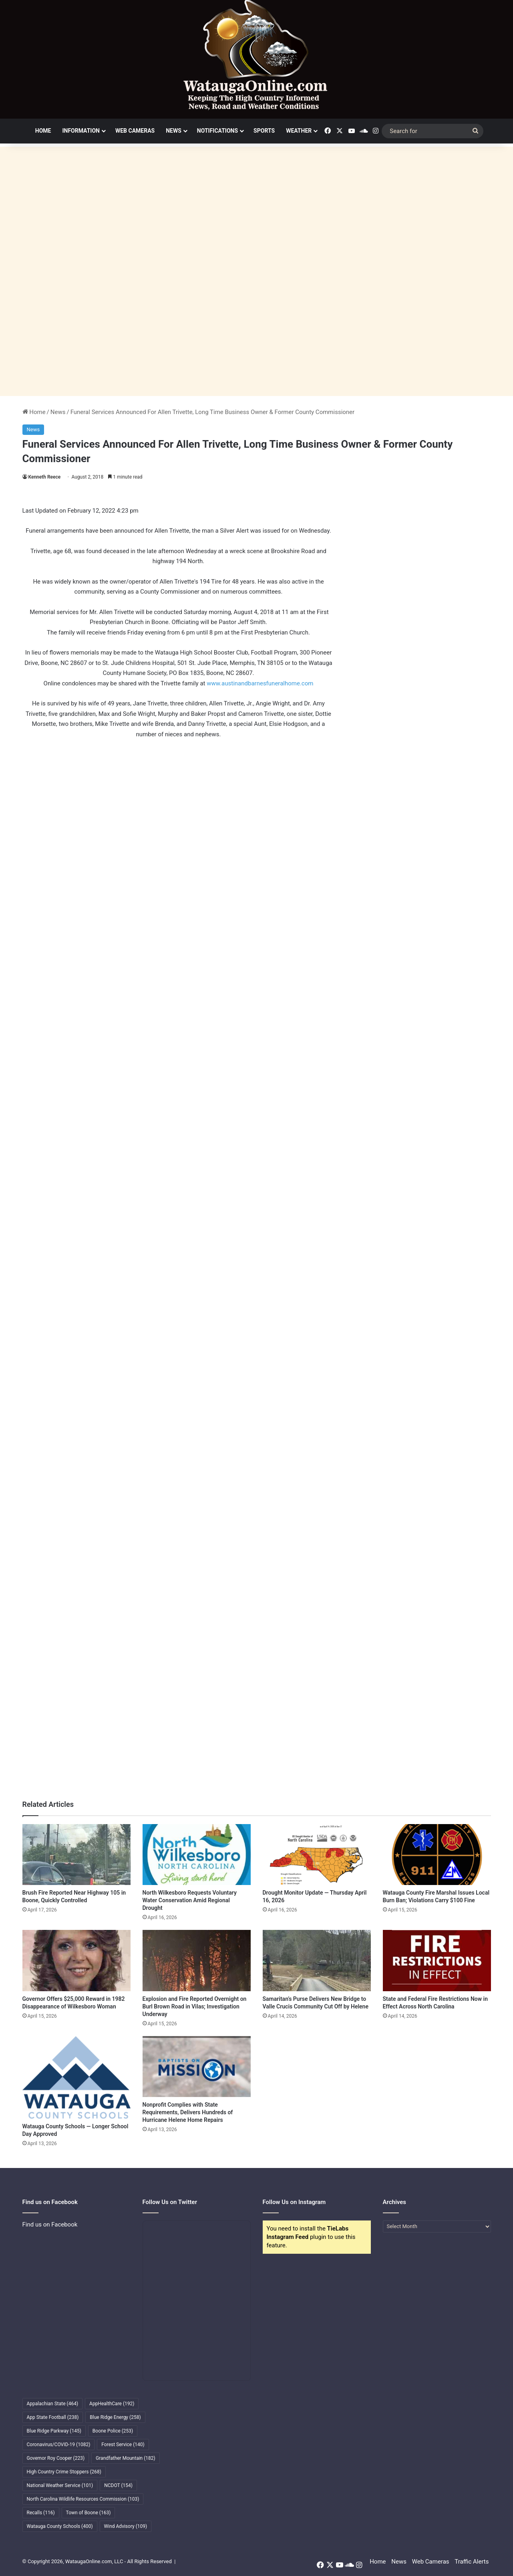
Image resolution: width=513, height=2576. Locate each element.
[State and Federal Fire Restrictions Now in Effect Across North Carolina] (437, 1960)
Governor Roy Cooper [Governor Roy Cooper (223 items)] (56, 2458)
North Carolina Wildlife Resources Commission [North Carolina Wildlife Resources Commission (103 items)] (83, 2499)
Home (43, 130)
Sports (264, 130)
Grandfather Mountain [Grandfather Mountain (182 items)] (125, 2458)
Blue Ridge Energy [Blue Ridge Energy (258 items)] (115, 2417)
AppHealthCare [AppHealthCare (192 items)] (111, 2403)
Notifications (217, 130)
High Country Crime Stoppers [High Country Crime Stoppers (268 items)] (64, 2472)
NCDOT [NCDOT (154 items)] (118, 2485)
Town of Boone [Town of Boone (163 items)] (88, 2512)
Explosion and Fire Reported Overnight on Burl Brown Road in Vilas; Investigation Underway (195, 2006)
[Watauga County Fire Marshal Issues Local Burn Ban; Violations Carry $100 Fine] (437, 1854)
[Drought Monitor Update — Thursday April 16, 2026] (317, 1854)
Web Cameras (135, 130)
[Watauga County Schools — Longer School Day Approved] (76, 2077)
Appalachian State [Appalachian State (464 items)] (52, 2403)
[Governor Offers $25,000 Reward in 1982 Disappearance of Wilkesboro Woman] (76, 1960)
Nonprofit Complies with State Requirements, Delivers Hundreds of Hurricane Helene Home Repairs (188, 2112)
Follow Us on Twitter (170, 2202)
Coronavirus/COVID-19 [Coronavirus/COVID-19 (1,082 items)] (59, 2444)
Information (81, 130)
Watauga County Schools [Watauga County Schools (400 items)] (60, 2526)
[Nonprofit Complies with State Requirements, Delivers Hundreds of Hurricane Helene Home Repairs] (197, 2066)
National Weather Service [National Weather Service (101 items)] (60, 2485)
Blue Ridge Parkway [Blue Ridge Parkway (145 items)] (54, 2431)
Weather (299, 130)
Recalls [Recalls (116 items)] (41, 2512)
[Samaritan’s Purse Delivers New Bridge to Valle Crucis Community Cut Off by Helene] (317, 1960)
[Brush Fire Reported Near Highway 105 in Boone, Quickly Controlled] (76, 1854)
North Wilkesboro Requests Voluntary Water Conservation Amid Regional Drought (190, 1900)
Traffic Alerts (472, 2561)
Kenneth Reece (44, 477)
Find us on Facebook (50, 2224)
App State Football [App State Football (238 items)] (53, 2417)
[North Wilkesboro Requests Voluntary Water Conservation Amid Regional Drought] (197, 1854)
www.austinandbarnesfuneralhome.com (260, 683)
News (173, 130)
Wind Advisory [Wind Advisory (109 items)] (125, 2526)
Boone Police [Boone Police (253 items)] (113, 2431)
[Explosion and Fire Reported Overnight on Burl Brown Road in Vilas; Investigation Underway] (197, 1960)
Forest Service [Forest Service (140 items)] (122, 2444)
